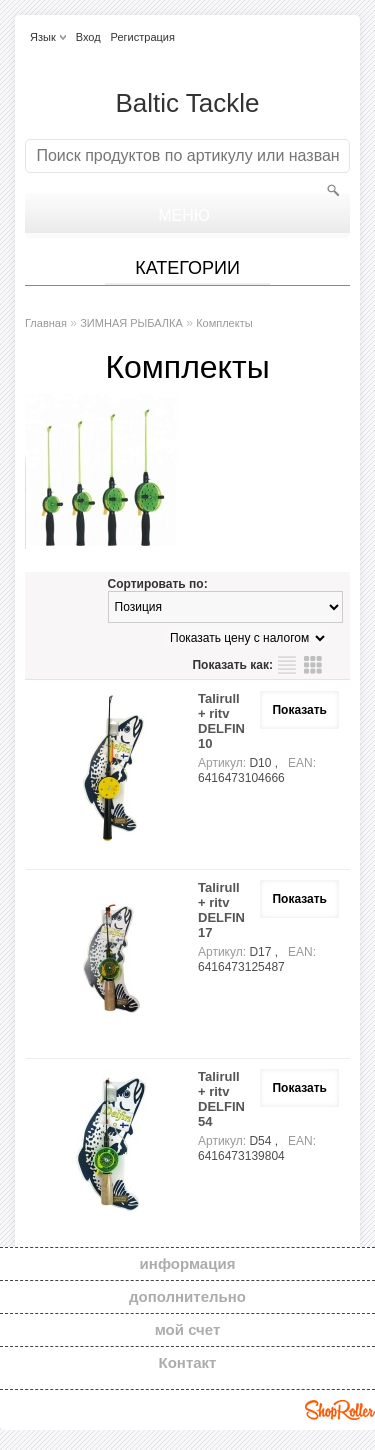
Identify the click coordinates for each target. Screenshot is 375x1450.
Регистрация (143, 37)
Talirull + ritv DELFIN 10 (221, 721)
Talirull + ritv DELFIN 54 (221, 1099)
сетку (313, 665)
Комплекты (224, 323)
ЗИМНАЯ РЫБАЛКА (131, 323)
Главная (46, 323)
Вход (88, 37)
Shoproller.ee (340, 1410)
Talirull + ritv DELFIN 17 (221, 910)
